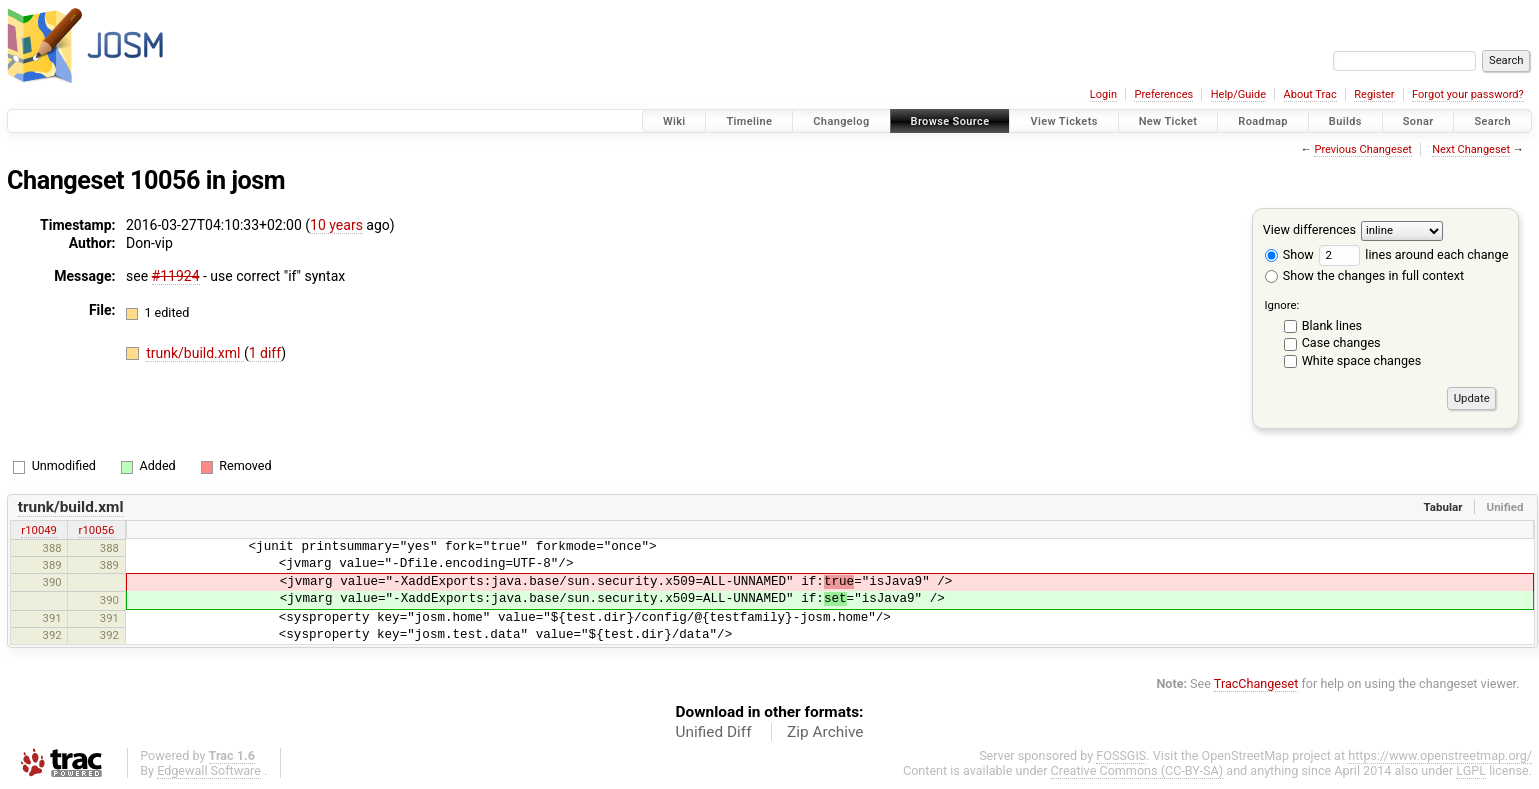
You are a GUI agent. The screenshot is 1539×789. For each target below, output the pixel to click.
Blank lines (1332, 325)
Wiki (674, 121)
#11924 (176, 276)
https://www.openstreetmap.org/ (1440, 755)
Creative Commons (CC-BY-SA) (1137, 770)
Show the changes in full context (1364, 275)
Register (1374, 94)
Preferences (1163, 94)
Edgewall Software (209, 770)
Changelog (841, 121)
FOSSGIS (1121, 755)
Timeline (749, 121)
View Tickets (1063, 121)
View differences (1309, 229)
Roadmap (1263, 121)
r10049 (39, 530)
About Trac (1310, 94)
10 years (336, 225)
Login (1103, 94)
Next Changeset (1471, 149)
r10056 (97, 530)
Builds (1345, 121)
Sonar (1418, 121)
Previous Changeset (1362, 149)
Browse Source (950, 121)
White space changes (1362, 360)
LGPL (1471, 770)
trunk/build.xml (195, 353)
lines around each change (1413, 254)
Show (1289, 254)
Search (1492, 121)
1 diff (265, 353)
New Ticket (1168, 121)
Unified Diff (714, 732)
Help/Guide (1238, 94)
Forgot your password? (1468, 94)
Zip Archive (825, 732)
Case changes (1341, 342)
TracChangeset (1256, 683)
